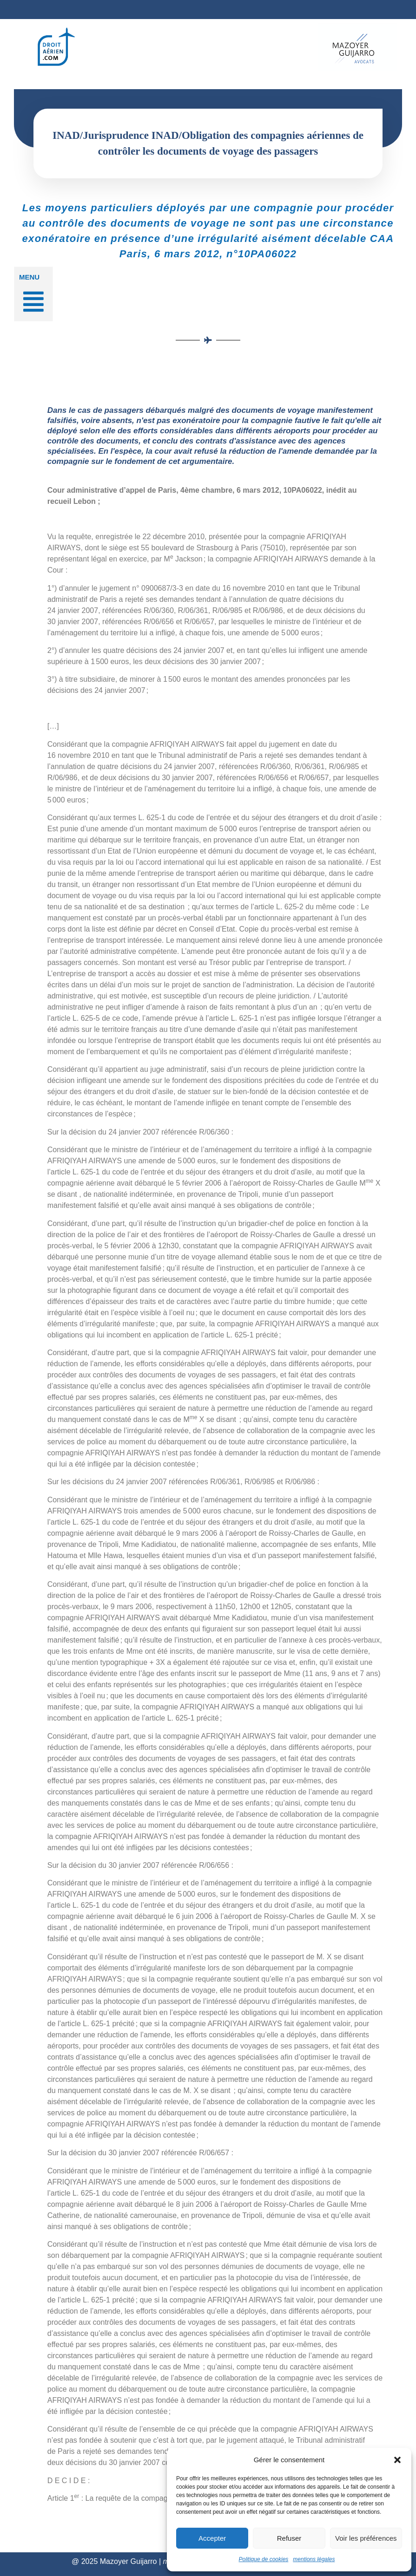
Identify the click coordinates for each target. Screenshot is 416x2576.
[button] (397, 2460)
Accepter (212, 2538)
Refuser (289, 2538)
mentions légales (314, 2559)
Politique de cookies (264, 2559)
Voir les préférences (366, 2538)
